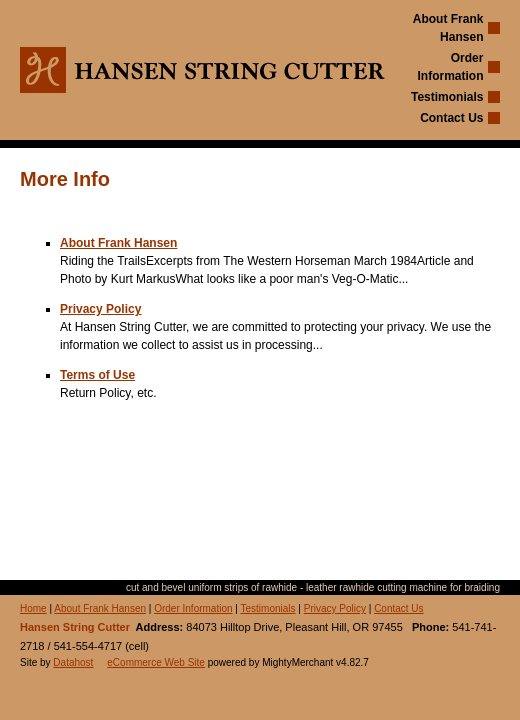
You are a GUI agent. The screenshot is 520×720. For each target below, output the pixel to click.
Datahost (73, 662)
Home (33, 608)
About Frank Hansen (118, 243)
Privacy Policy (100, 309)
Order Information (193, 608)
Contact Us (451, 118)
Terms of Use (97, 375)
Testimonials (447, 97)
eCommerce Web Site (156, 662)
